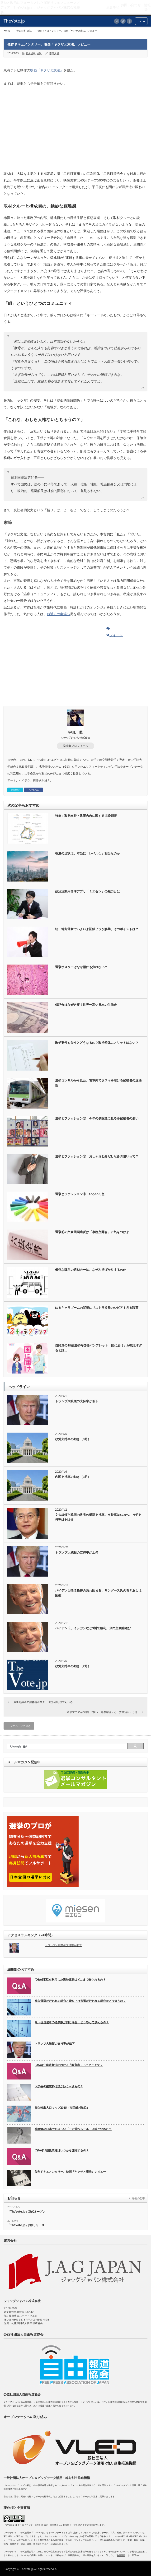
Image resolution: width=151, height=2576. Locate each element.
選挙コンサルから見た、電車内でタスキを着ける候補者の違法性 (98, 1082)
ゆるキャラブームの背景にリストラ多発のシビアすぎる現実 (96, 1307)
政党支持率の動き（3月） (73, 1439)
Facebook (33, 790)
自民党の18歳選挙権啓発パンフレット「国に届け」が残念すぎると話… (98, 1347)
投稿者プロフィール (75, 746)
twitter (123, 21)
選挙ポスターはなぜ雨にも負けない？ (81, 967)
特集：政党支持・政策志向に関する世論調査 (86, 815)
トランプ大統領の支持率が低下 (76, 1401)
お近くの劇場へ (58, 614)
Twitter (15, 790)
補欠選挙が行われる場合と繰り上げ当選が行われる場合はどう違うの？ (80, 2001)
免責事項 (121, 2555)
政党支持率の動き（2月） (73, 1666)
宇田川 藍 (54, 53)
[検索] (68, 1747)
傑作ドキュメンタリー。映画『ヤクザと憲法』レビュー (70, 2172)
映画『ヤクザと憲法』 (46, 70)
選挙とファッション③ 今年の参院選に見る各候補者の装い (96, 1118)
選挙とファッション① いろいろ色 (79, 1194)
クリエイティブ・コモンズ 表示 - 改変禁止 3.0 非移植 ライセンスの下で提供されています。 (62, 2524)
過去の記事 (138, 2198)
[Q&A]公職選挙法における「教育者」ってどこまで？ (69, 2065)
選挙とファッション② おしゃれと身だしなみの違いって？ (96, 1156)
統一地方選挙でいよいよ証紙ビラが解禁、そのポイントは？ (96, 929)
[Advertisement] (39, 670)
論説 (29, 30)
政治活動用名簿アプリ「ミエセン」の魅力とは (87, 891)
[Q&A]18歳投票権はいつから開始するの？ (62, 2150)
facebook (129, 21)
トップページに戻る (19, 1726)
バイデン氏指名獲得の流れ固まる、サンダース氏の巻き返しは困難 (98, 1592)
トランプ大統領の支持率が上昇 (76, 1552)
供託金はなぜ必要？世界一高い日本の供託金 (86, 1005)
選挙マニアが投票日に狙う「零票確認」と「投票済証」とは (102, 1712)
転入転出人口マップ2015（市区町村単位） (62, 2108)
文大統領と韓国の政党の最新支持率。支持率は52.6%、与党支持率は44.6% (98, 1517)
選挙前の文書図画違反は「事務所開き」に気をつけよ (92, 1232)
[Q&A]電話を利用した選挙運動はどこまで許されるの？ (70, 1979)
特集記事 (21, 30)
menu (141, 21)
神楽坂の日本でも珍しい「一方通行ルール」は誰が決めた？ (73, 2129)
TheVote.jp (27, 2569)
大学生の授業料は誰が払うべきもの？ (59, 2086)
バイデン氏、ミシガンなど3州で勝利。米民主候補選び (93, 1628)
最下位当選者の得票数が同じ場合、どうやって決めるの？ (72, 2022)
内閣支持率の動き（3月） (73, 1477)
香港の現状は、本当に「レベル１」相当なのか (87, 853)
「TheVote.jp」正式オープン (26, 2211)
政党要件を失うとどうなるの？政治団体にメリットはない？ (96, 1042)
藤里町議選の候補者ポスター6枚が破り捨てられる (43, 1702)
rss (116, 21)
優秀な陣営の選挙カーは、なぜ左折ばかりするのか (90, 1269)
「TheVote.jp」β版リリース (25, 2225)
